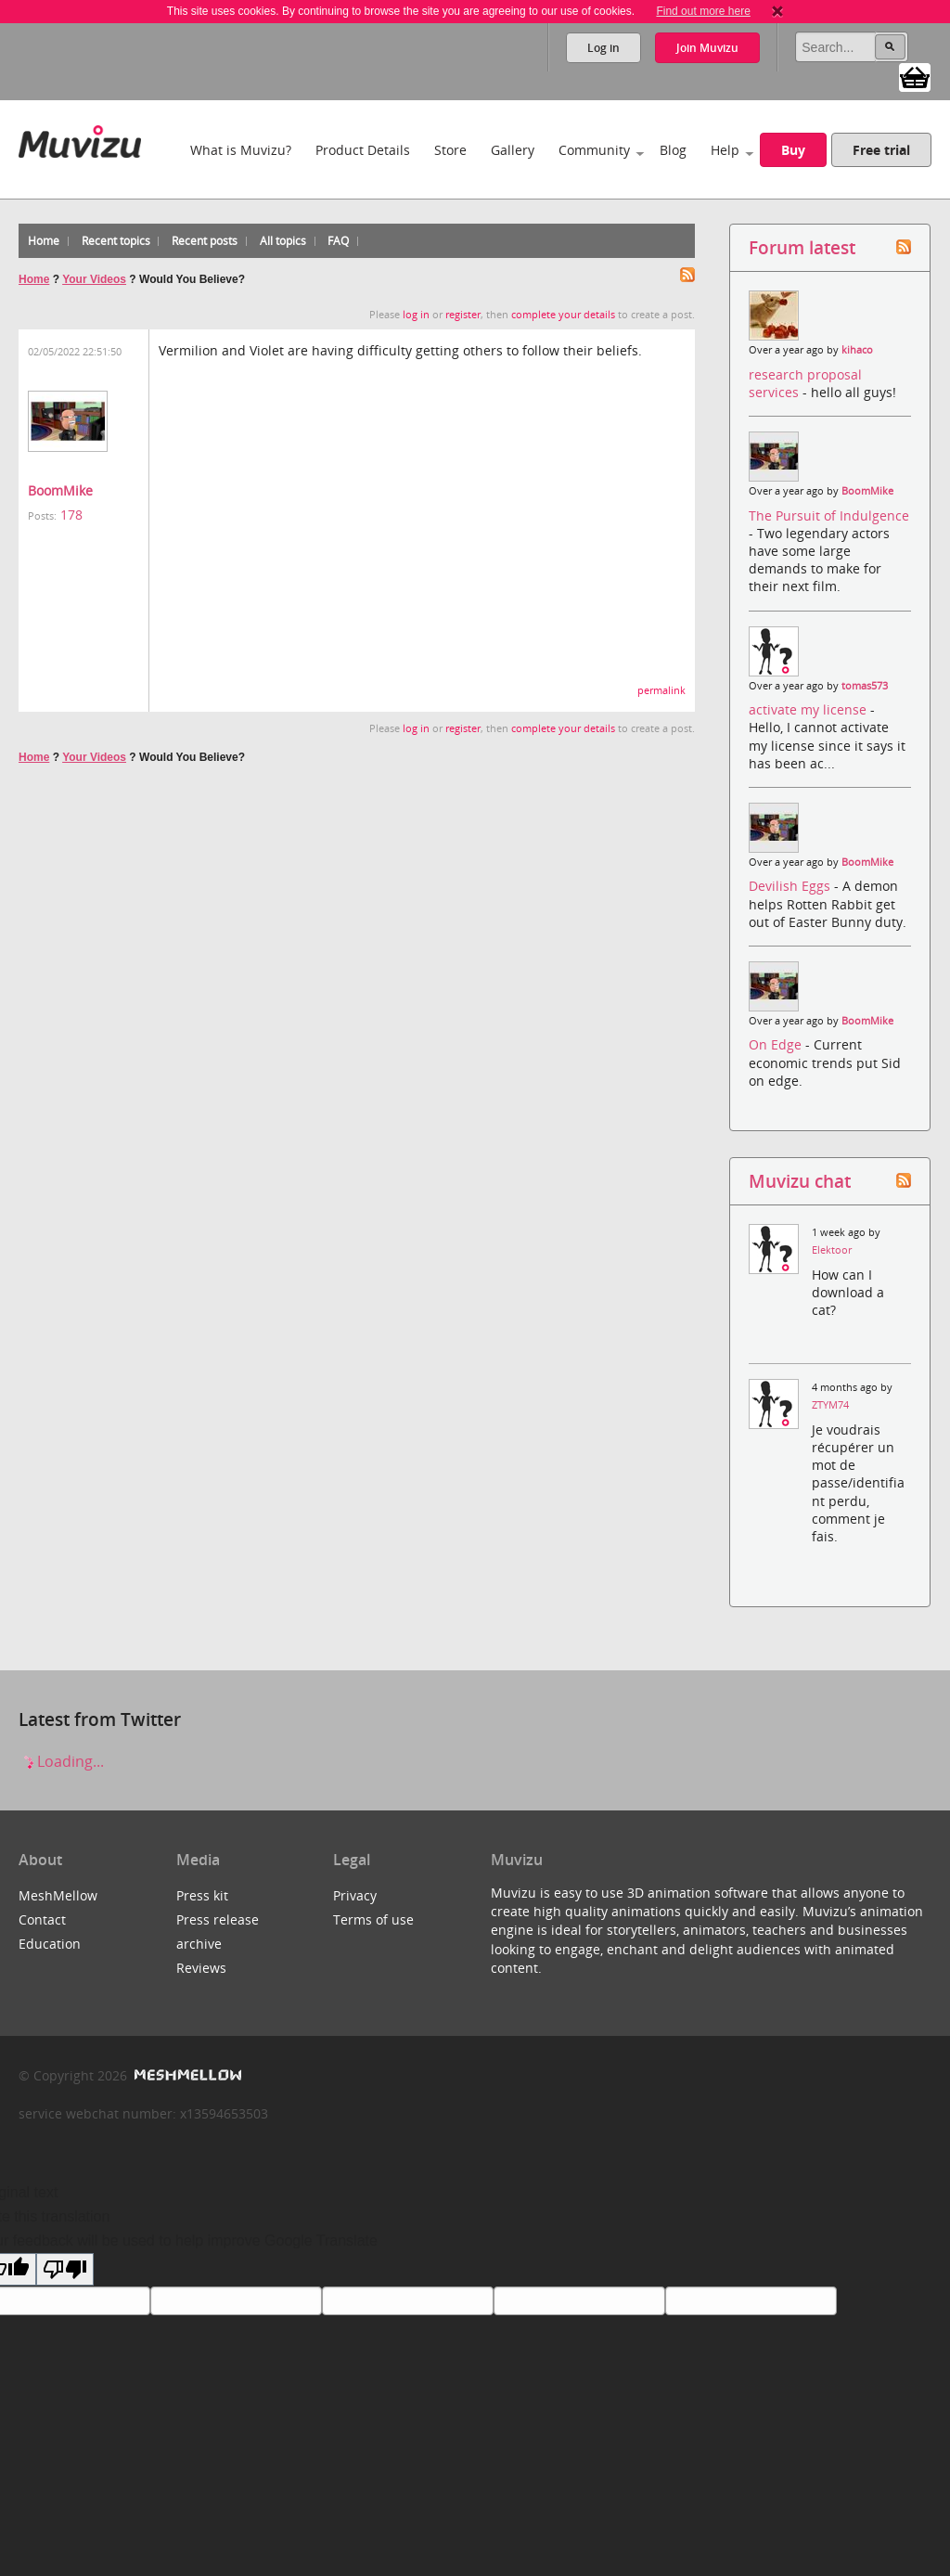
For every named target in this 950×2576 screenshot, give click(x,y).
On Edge (777, 1044)
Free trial (881, 150)
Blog (673, 150)
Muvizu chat (800, 1180)
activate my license (809, 709)
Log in (603, 48)
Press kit (202, 1895)
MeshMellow (58, 1895)
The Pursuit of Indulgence (829, 515)
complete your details (563, 314)
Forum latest (802, 247)
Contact (42, 1919)
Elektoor (832, 1249)
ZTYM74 (830, 1404)
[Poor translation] (65, 2269)
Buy (793, 150)
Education (50, 1943)
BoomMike (60, 490)
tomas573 (864, 685)
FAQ (338, 241)
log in (416, 314)
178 (71, 514)
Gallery (512, 150)
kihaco (857, 349)
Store (450, 150)
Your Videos (94, 279)
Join (707, 48)
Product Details (362, 150)
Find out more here (703, 11)
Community (594, 150)
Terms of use (373, 1919)
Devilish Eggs (791, 886)
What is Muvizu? (240, 150)
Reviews (201, 1968)
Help (725, 150)
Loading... (61, 1761)
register (463, 314)
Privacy (355, 1895)
